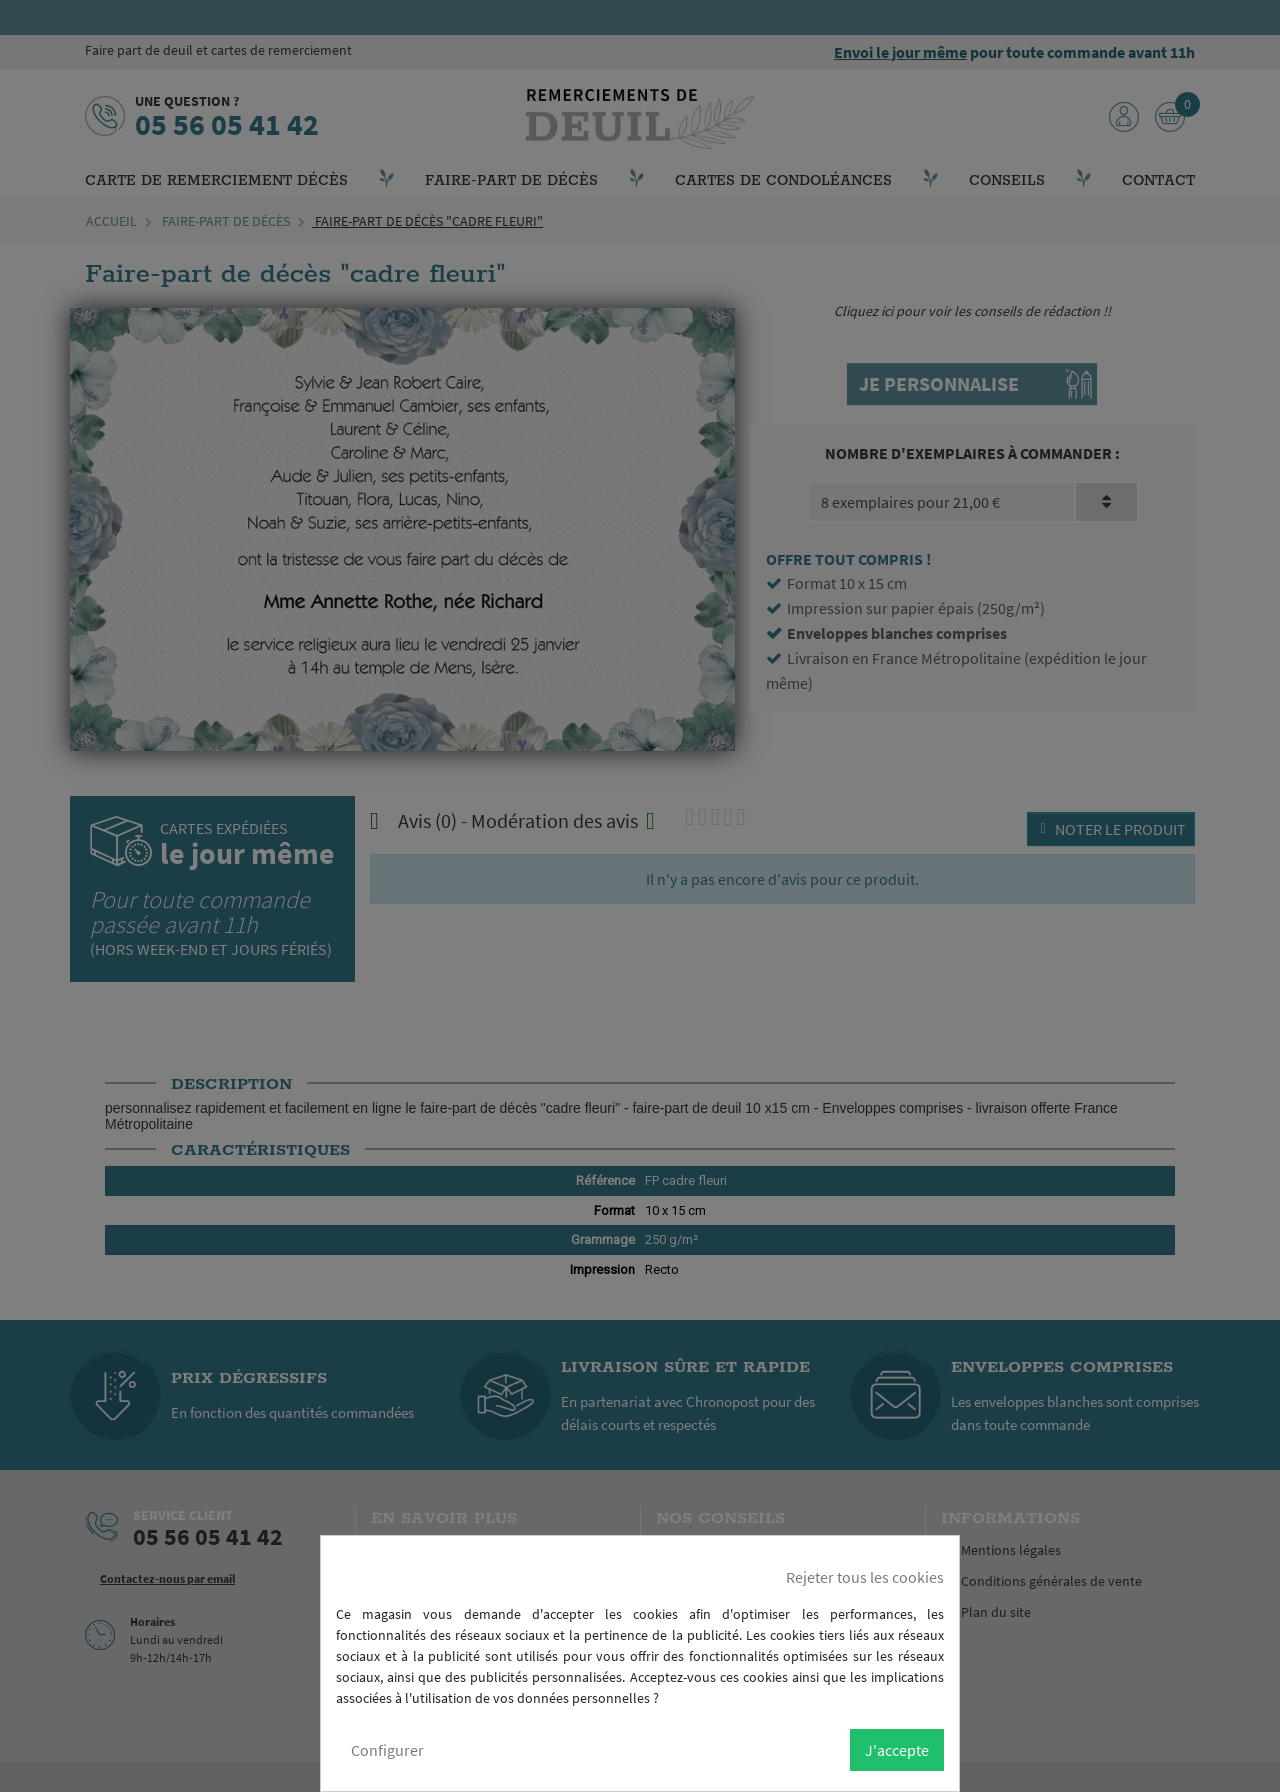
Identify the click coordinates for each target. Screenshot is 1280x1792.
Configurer (387, 1750)
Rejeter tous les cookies (865, 1577)
